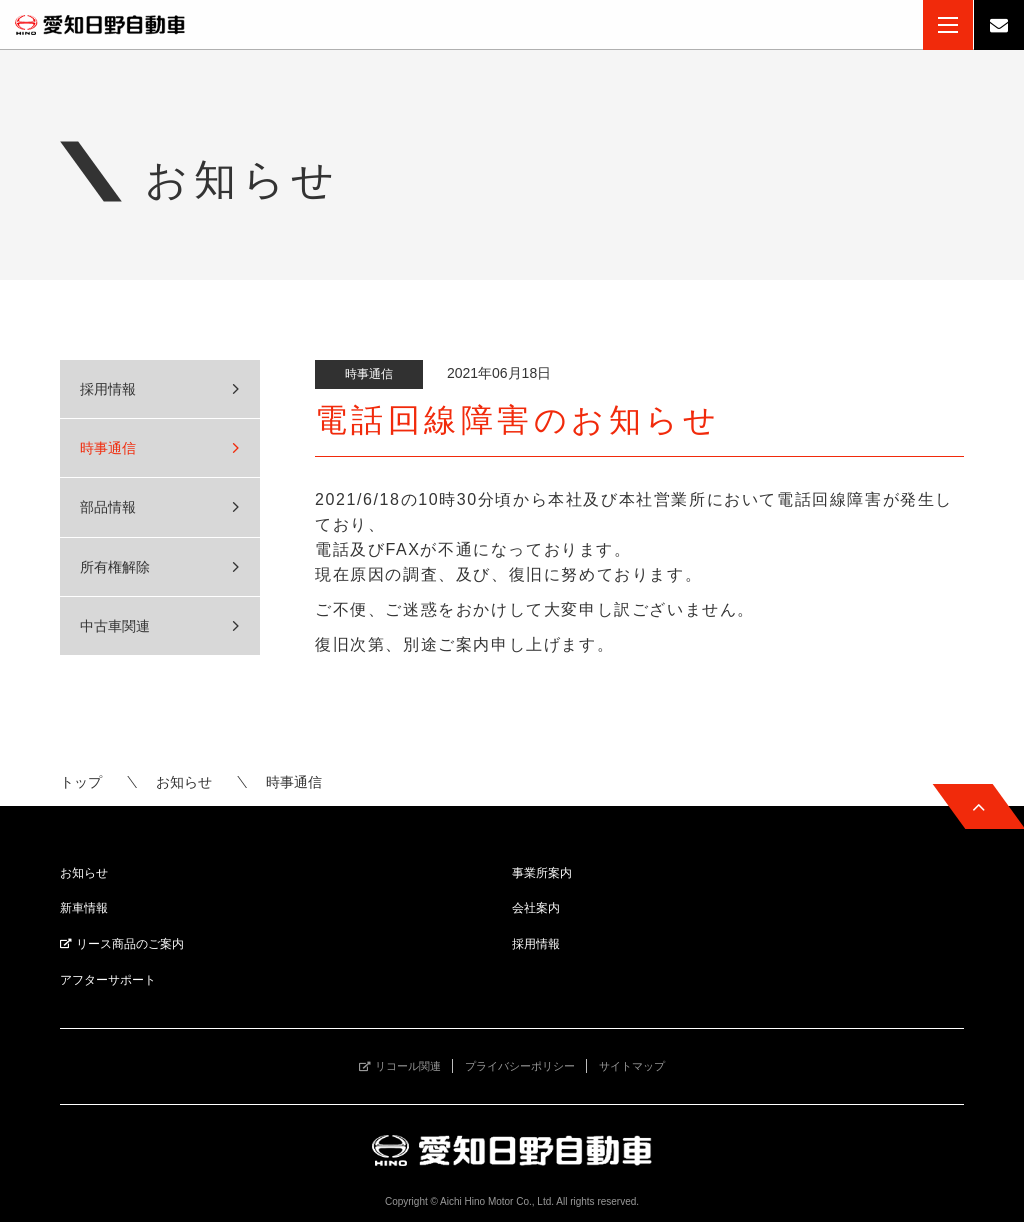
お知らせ (184, 782)
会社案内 (536, 908)
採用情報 (108, 389)
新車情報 (84, 908)
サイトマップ (632, 1066)
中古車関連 (115, 626)
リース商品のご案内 (130, 944)
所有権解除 (115, 567)
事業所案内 (542, 873)
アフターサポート (108, 980)
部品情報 (108, 507)
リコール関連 (408, 1066)
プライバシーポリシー (520, 1066)
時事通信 (108, 448)
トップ (81, 782)
